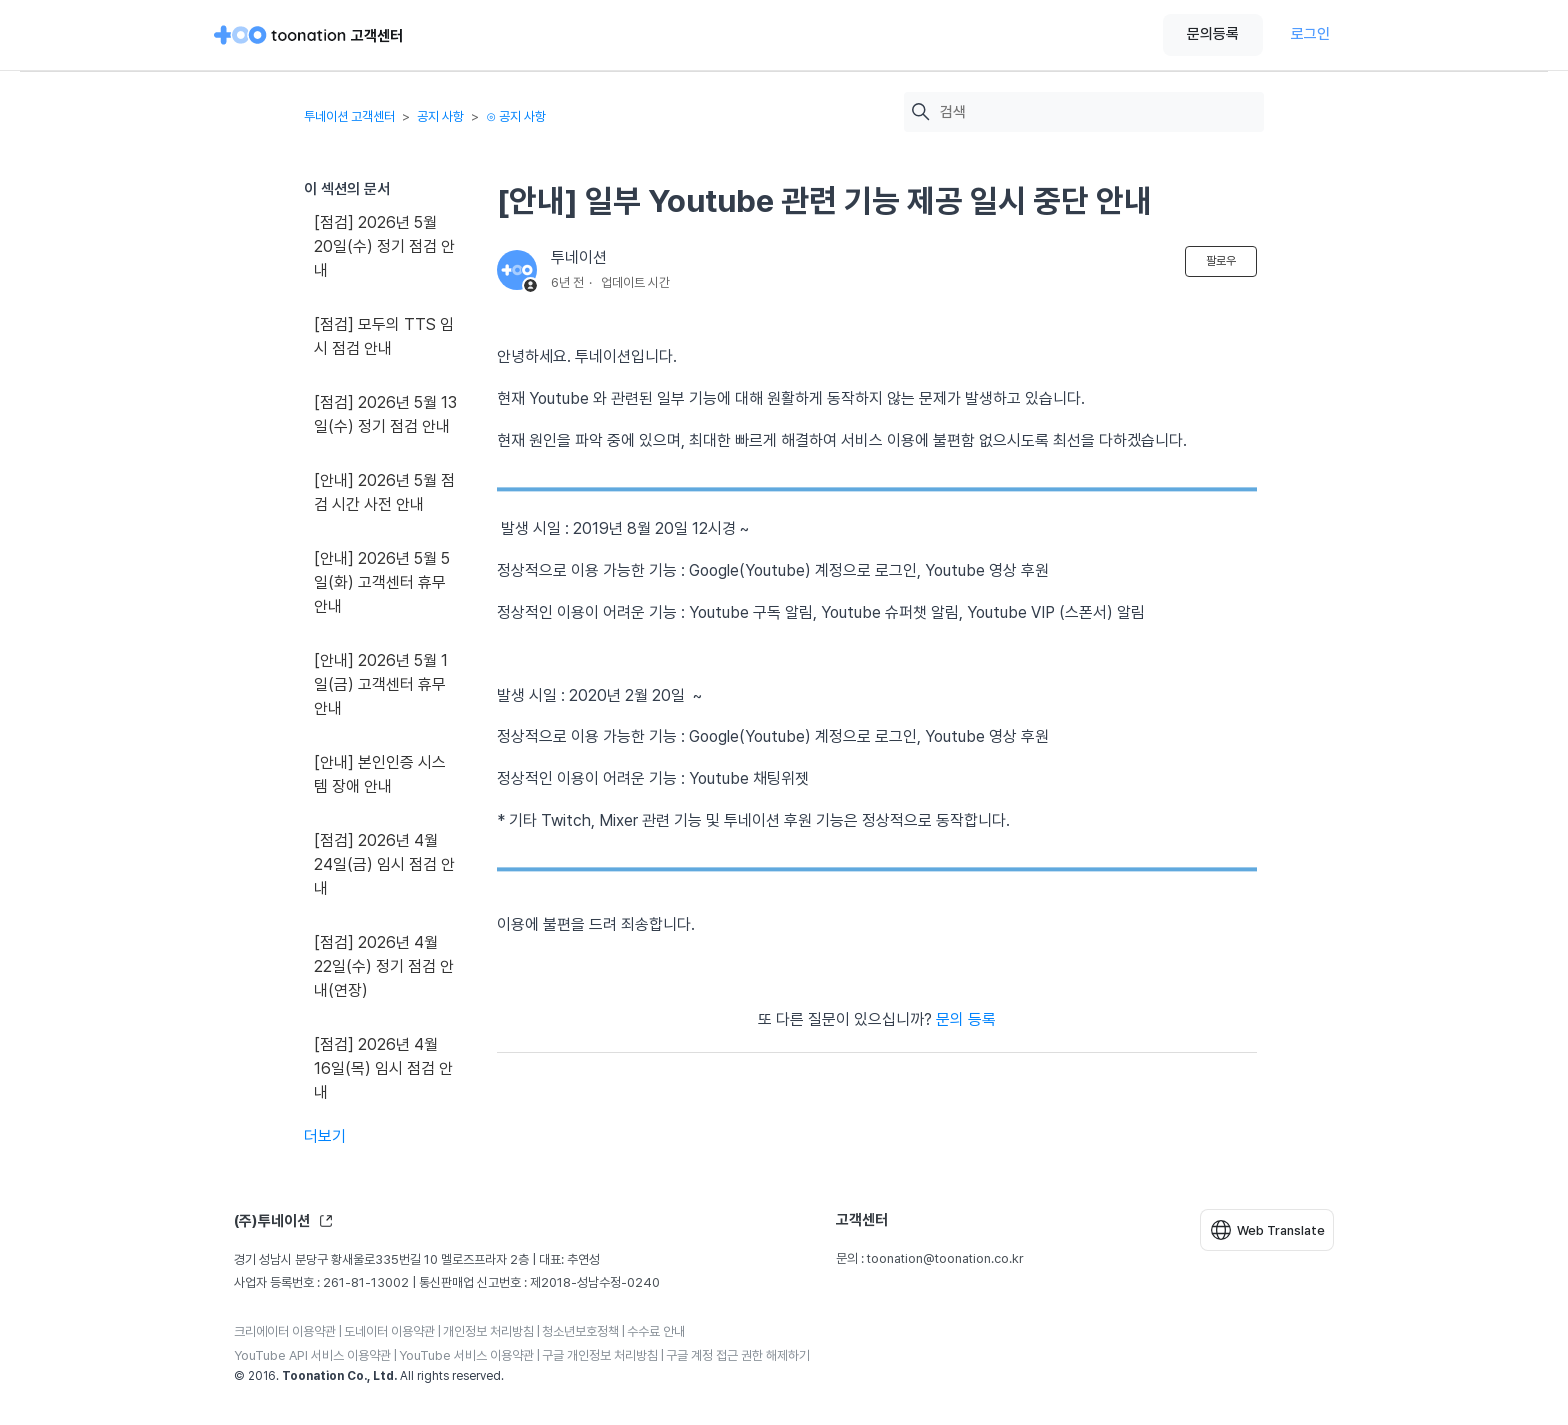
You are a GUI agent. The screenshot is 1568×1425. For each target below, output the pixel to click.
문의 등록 (966, 1019)
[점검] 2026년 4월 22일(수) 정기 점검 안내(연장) (384, 966)
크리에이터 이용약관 (285, 1331)
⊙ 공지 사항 (516, 116)
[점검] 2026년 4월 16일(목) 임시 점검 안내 (383, 1068)
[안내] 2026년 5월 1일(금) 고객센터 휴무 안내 (381, 684)
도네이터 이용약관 (389, 1331)
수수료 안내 (656, 1331)
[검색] (1097, 112)
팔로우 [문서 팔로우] (1221, 261)
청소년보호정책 (580, 1331)
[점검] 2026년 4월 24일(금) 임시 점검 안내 (384, 864)
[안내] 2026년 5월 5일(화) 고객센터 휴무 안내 (382, 582)
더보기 (325, 1136)
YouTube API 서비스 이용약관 (312, 1355)
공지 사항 (440, 116)
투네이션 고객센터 (349, 116)
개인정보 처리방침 (488, 1331)
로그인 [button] (1310, 34)
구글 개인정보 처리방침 (600, 1355)
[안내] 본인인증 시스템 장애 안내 (380, 774)
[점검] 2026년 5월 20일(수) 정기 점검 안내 (384, 246)
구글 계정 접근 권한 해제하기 (738, 1355)
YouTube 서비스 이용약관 (466, 1355)
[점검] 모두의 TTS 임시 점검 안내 (384, 336)
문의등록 (1213, 34)
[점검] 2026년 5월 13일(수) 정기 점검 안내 (385, 414)
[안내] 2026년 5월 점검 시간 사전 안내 (384, 492)
